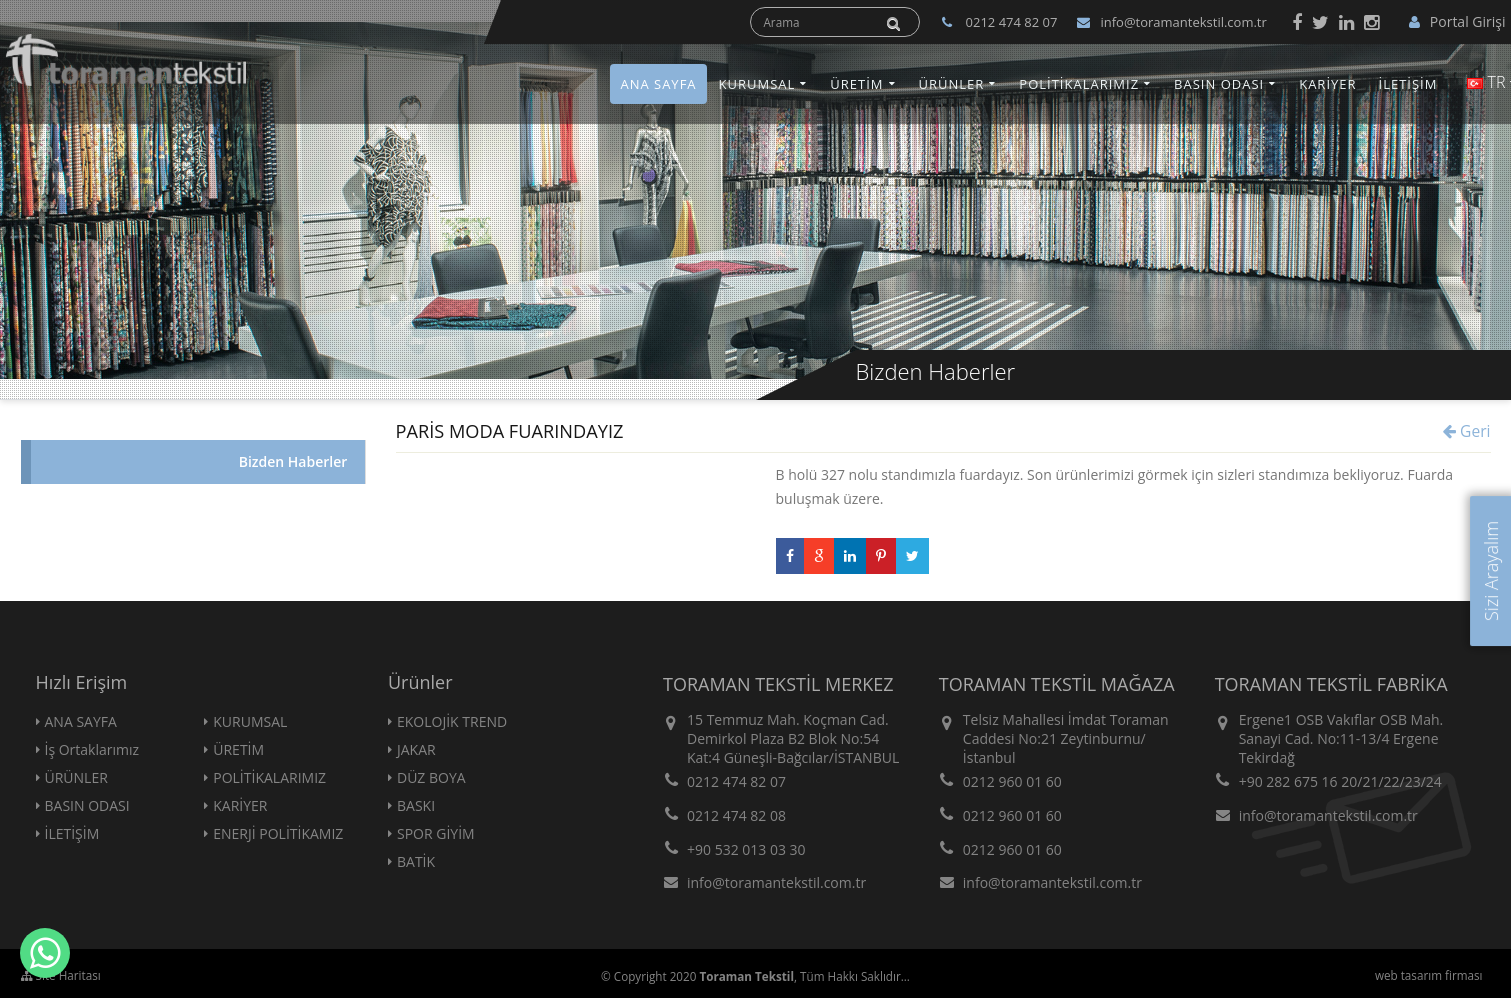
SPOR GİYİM (436, 833)
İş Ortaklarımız (92, 749)
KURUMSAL (757, 84)
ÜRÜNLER (952, 84)
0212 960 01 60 (1012, 781)
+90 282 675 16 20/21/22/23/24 (1340, 781)
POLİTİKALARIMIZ (1079, 84)
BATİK (416, 861)
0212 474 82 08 (736, 815)
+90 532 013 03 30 (746, 849)
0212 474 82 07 (736, 781)
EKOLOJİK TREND (452, 721)
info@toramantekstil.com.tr (1171, 22)
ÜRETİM (856, 84)
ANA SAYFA (658, 84)
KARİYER (1327, 84)
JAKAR (416, 749)
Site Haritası (61, 975)
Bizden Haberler (293, 461)
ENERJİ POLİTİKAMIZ (278, 833)
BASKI (416, 805)
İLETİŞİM (1408, 84)
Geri (1466, 431)
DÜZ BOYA (431, 777)
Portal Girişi (1457, 21)
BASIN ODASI (1219, 84)
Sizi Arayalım (1491, 571)
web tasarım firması (1429, 975)
